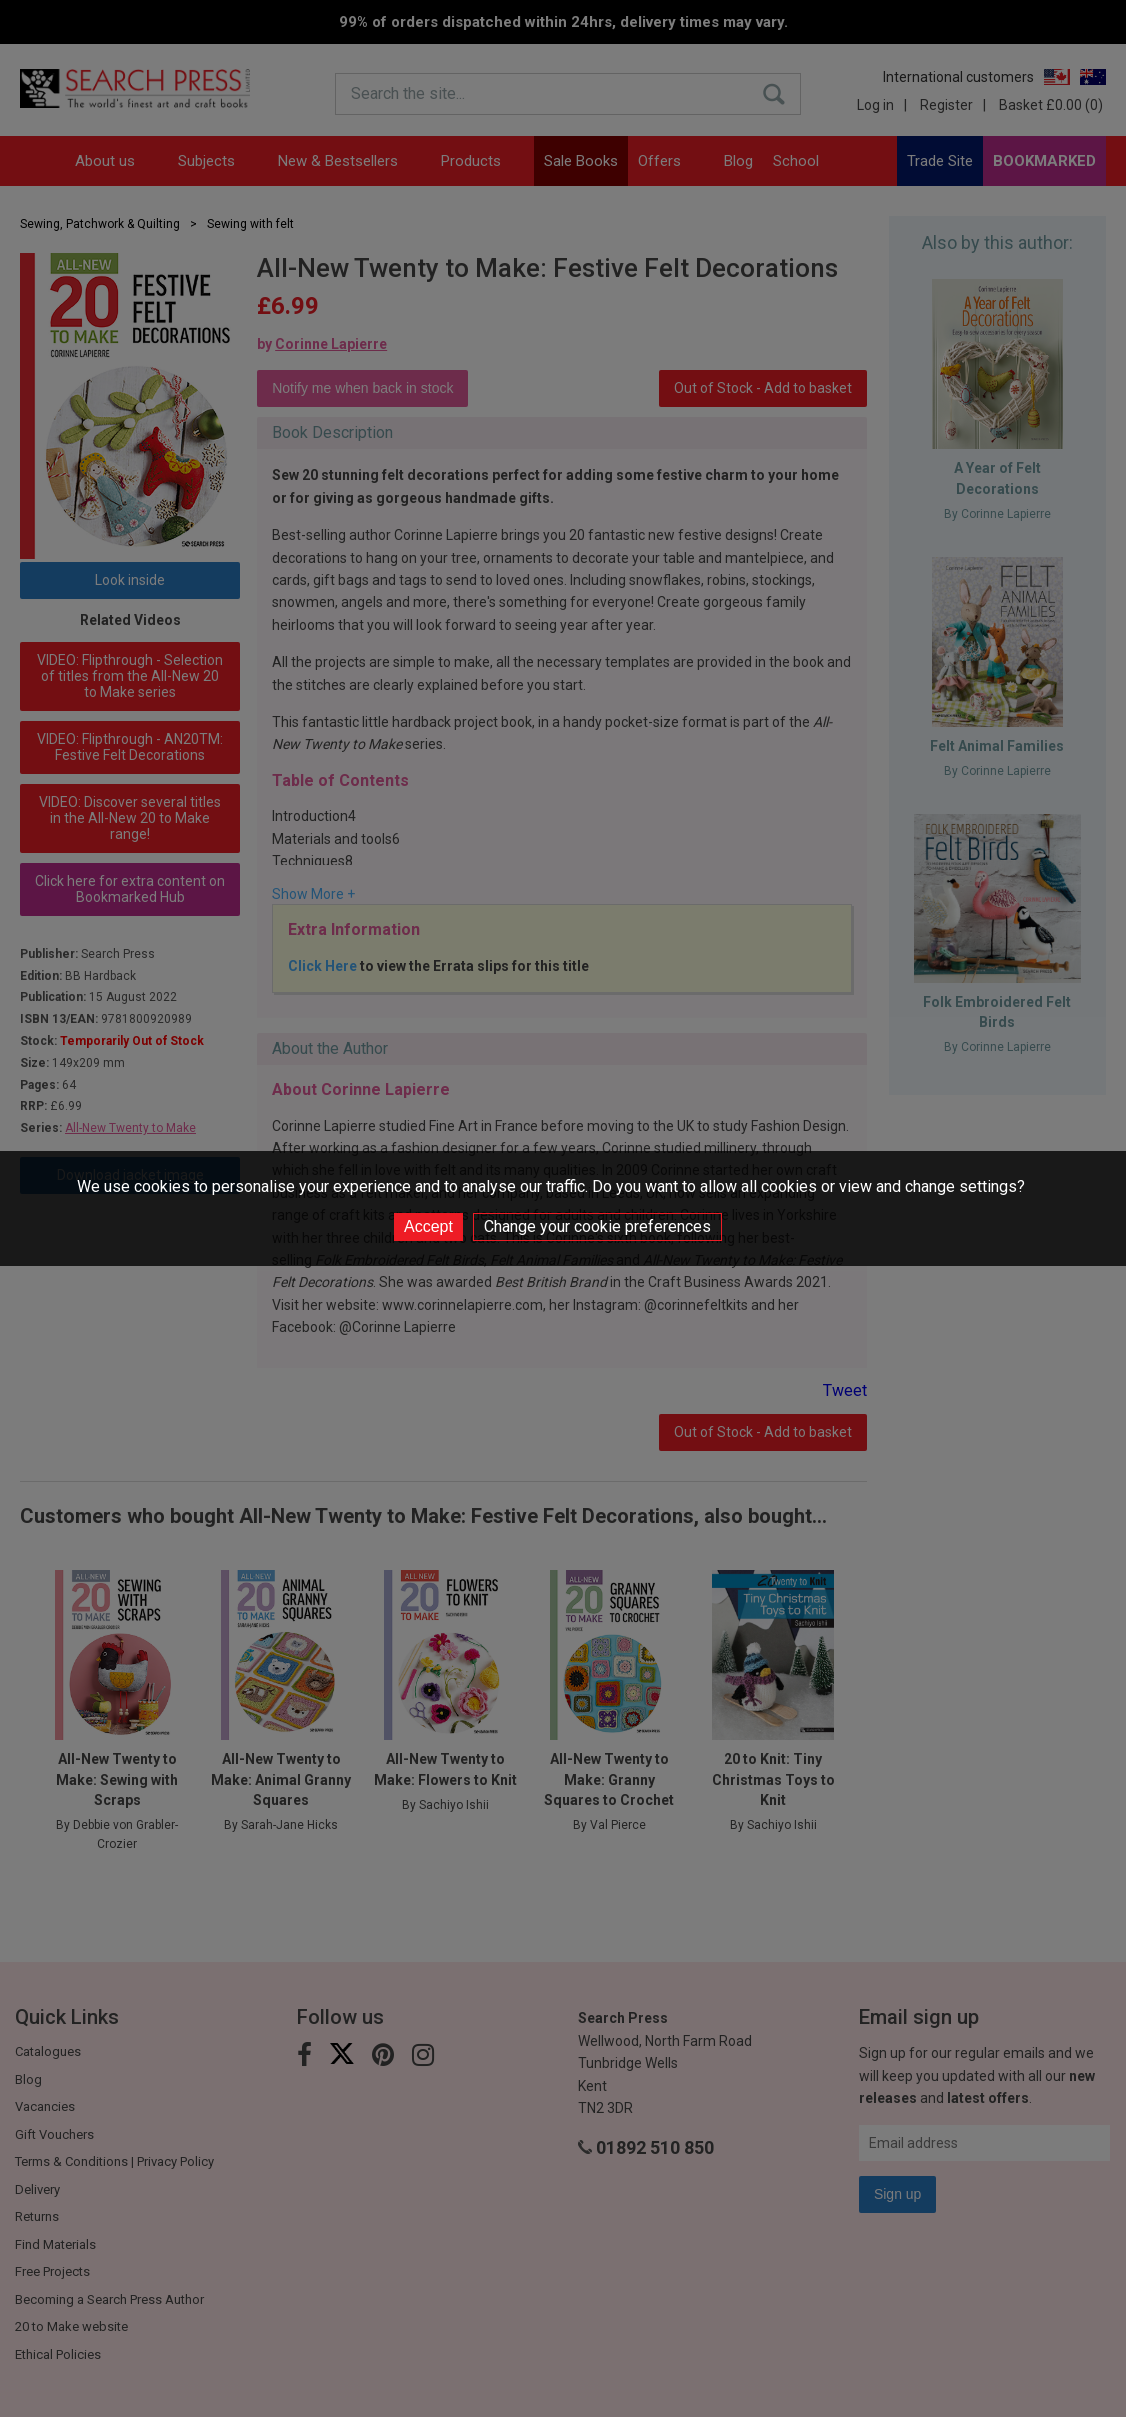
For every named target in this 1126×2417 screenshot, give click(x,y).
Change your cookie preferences (597, 1226)
